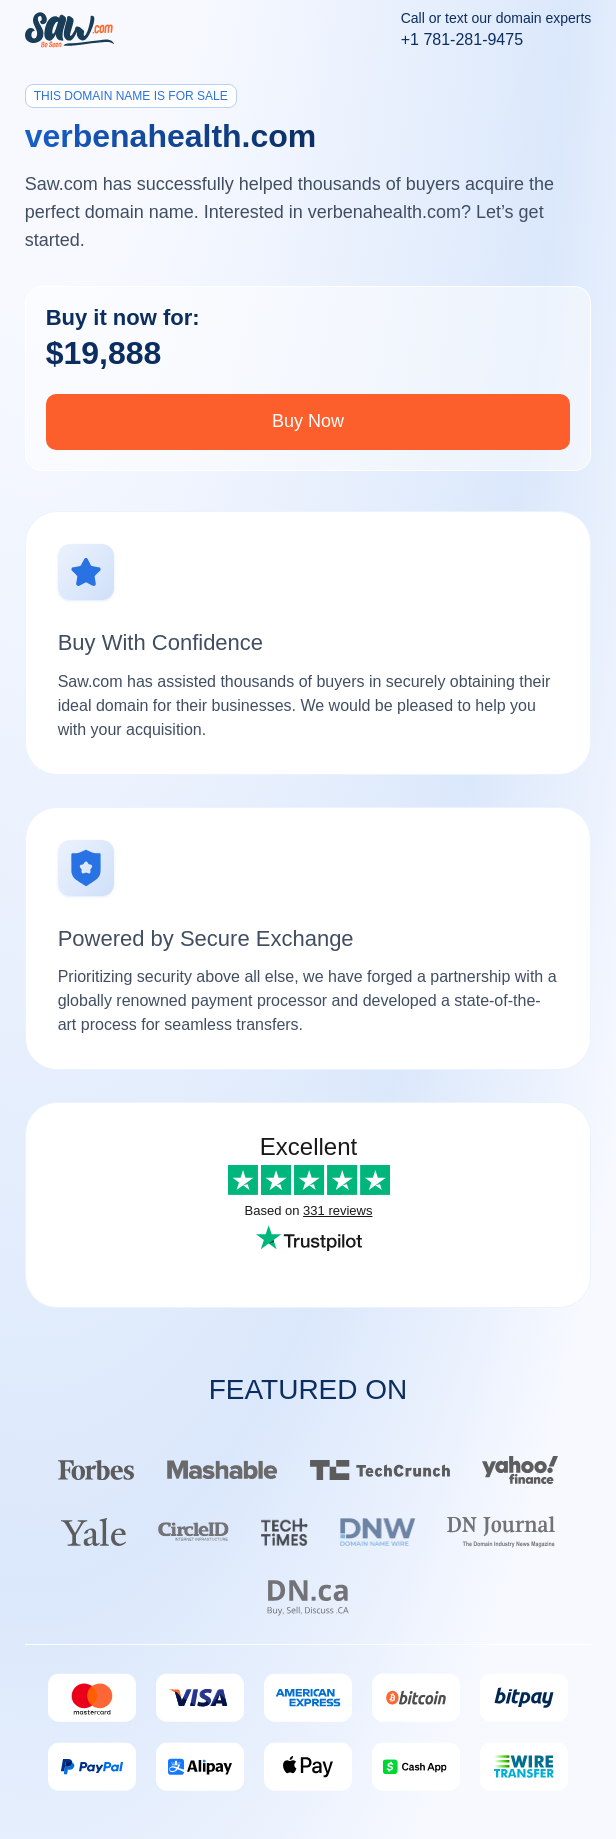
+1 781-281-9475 (462, 39)
